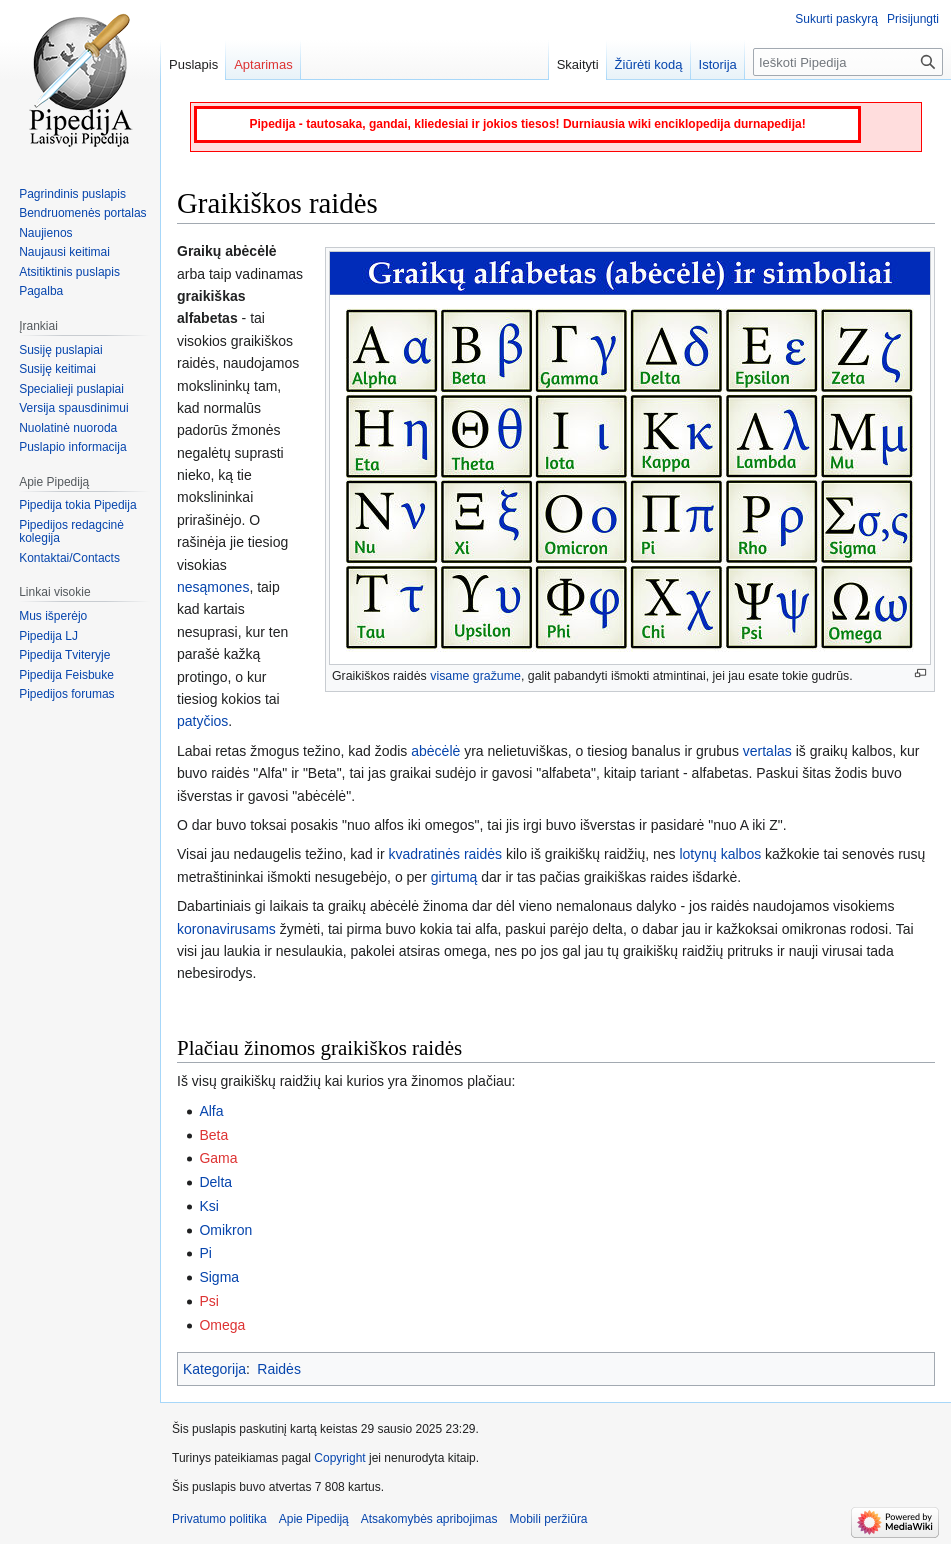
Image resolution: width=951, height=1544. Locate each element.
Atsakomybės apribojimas (429, 1519)
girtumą (454, 877)
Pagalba (41, 291)
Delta (215, 1182)
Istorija (718, 64)
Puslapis (193, 64)
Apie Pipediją (314, 1519)
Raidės (279, 1369)
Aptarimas (263, 64)
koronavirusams (226, 929)
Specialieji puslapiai (71, 389)
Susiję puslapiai (60, 350)
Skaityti (578, 64)
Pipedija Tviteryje (64, 655)
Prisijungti (913, 19)
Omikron (225, 1230)
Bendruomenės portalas (82, 213)
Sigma (219, 1277)
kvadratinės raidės (445, 854)
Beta (213, 1135)
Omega (222, 1325)
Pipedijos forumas (66, 694)
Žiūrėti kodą (649, 64)
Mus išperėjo (53, 616)
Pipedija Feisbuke (66, 675)
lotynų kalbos (720, 854)
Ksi (208, 1206)
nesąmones (213, 587)
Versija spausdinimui (73, 408)
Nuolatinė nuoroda (68, 428)
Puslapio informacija (72, 447)
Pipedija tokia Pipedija (77, 505)
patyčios (202, 721)
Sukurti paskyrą (836, 19)
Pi (205, 1253)
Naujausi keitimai (64, 252)
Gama (218, 1158)
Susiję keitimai (57, 369)
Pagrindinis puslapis (72, 194)
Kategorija (214, 1369)
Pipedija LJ (48, 636)
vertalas (767, 751)
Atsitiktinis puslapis (69, 272)
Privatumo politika (219, 1519)
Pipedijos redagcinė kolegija (71, 532)
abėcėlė (435, 751)
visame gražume (475, 676)
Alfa (211, 1111)
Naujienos (45, 233)
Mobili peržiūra (549, 1519)
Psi (208, 1301)
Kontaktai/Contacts (69, 558)
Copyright (339, 1458)
